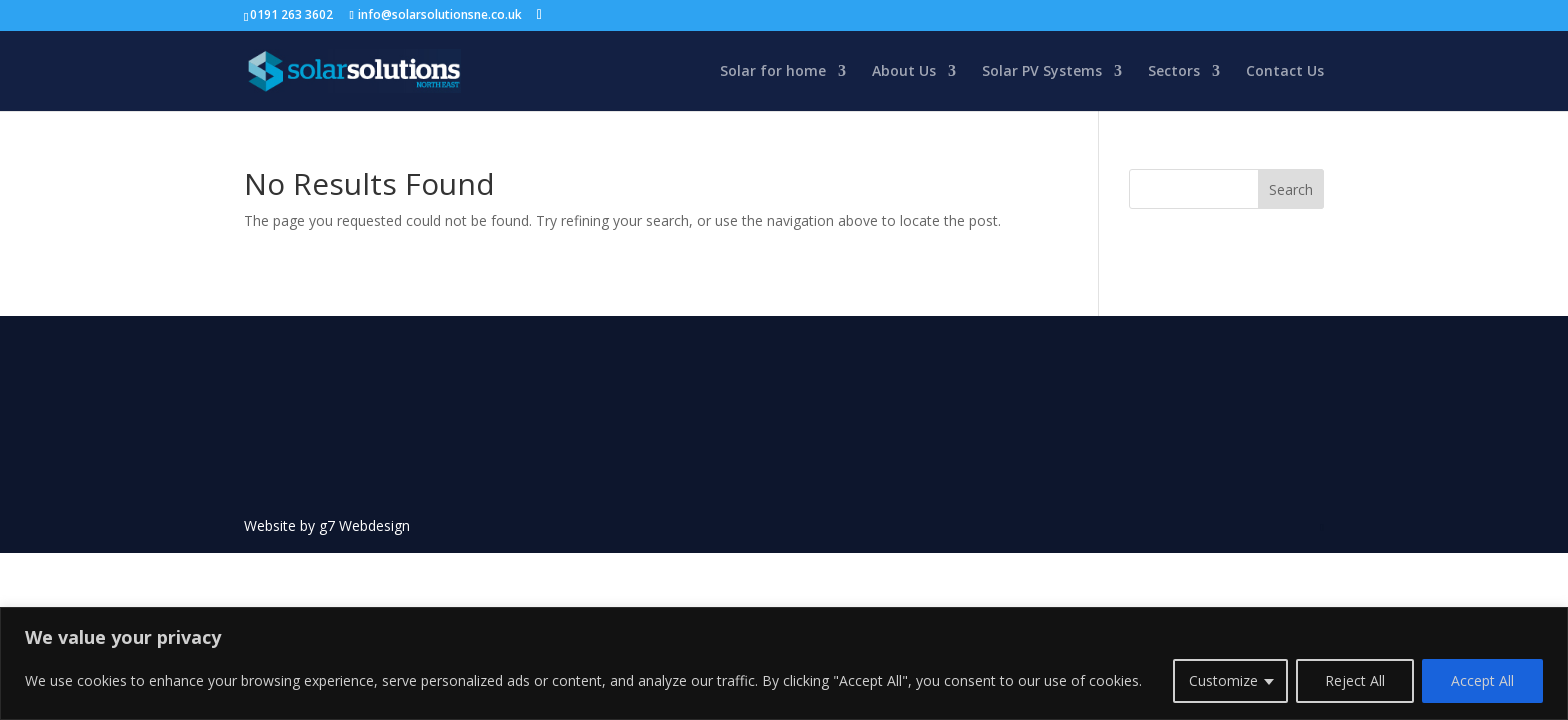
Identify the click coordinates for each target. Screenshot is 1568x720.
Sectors (1174, 72)
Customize (1223, 680)
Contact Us (1285, 72)
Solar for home (773, 72)
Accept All (1482, 680)
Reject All (1355, 680)
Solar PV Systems (1042, 72)
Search (1291, 189)
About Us (904, 72)
